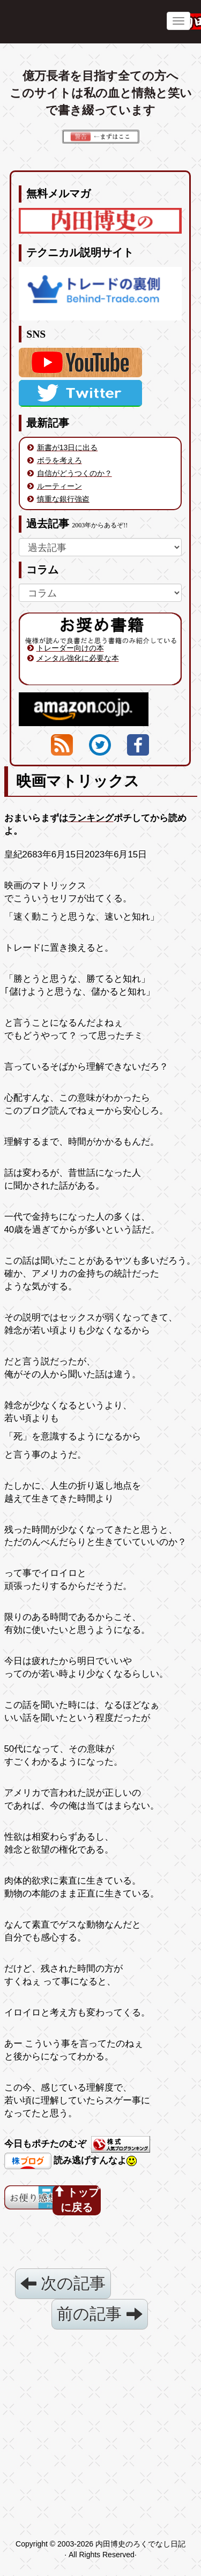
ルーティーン (59, 486)
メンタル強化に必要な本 (77, 658)
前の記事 (99, 2314)
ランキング (91, 818)
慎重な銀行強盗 (63, 499)
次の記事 (63, 2283)
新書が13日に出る (67, 447)
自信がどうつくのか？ (74, 473)
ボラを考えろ (59, 460)
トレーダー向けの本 (70, 648)
